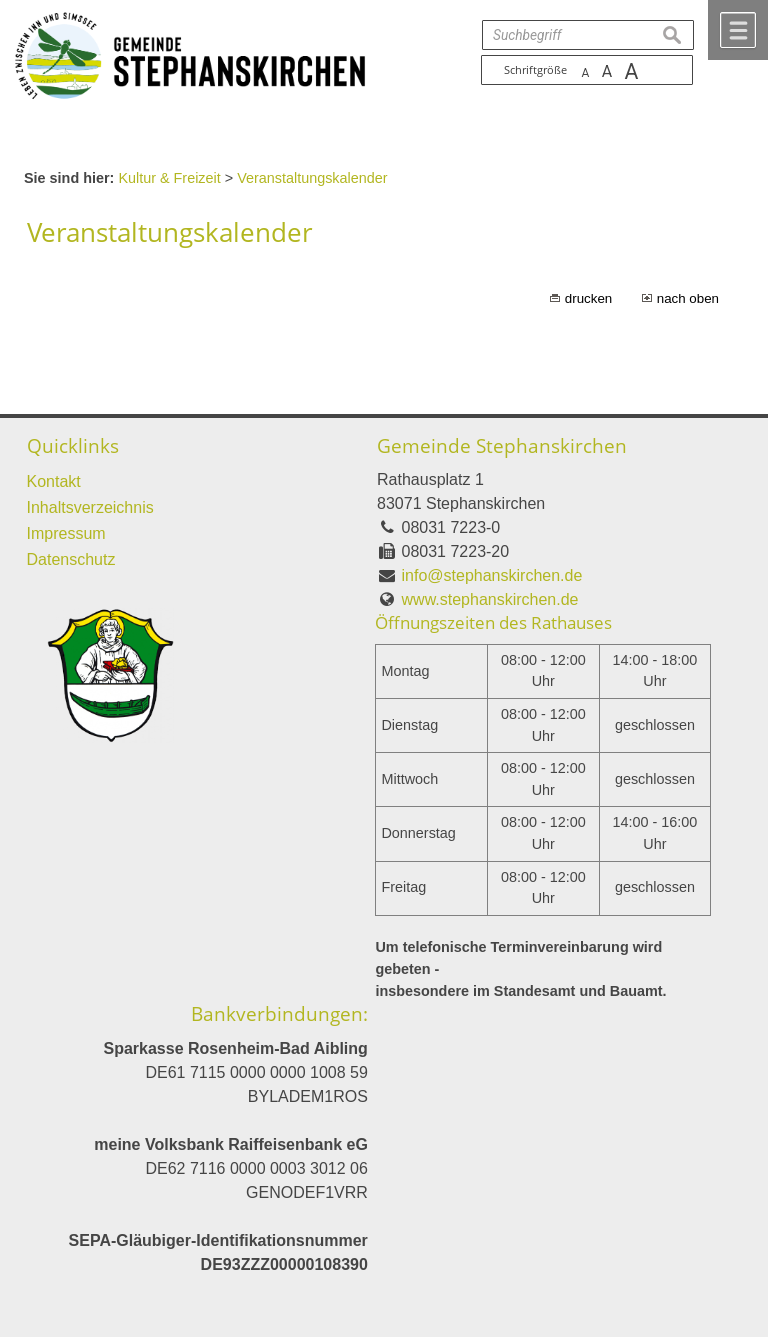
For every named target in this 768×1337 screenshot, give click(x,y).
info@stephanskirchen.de (492, 575)
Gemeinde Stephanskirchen (502, 445)
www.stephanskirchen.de (490, 599)
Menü (738, 30)
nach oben (688, 298)
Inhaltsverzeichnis (90, 507)
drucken (588, 298)
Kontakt (54, 481)
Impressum (66, 533)
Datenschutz (71, 559)
